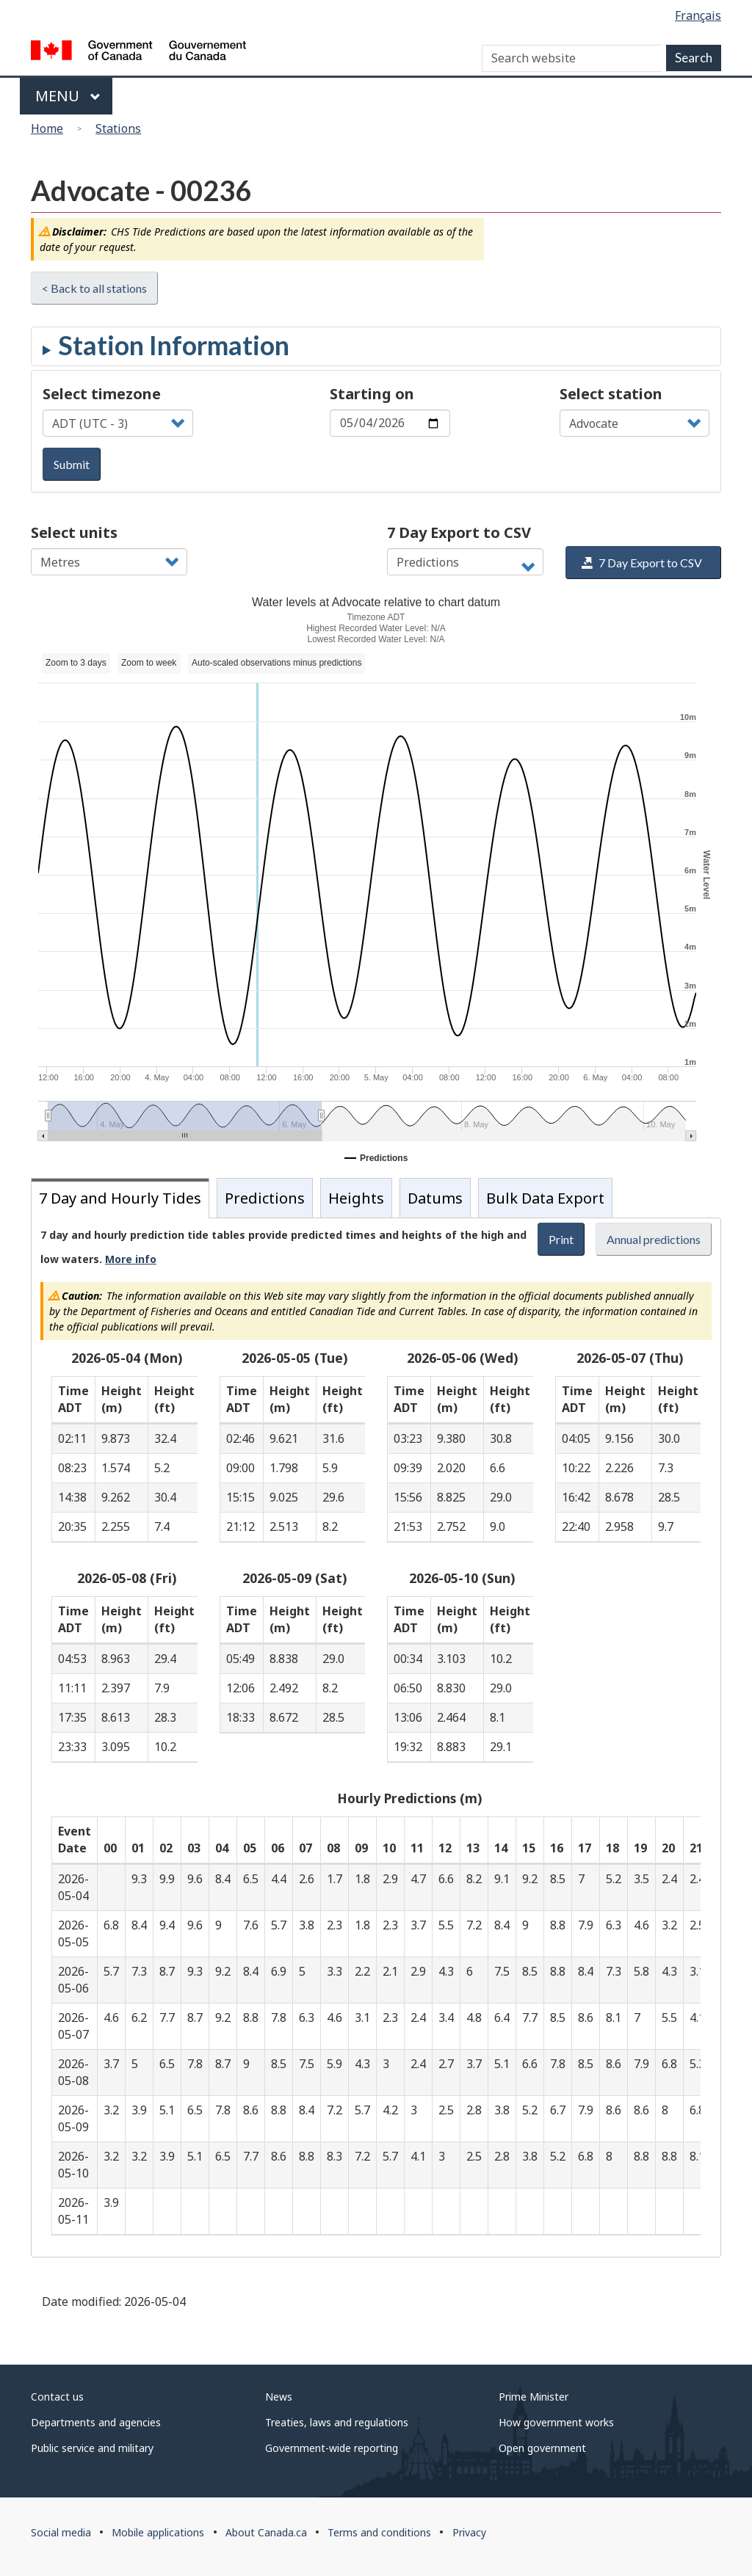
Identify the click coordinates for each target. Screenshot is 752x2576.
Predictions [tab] (265, 1198)
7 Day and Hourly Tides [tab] (120, 1198)
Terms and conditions (379, 2532)
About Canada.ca (266, 2532)
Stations (118, 128)
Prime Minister (533, 2397)
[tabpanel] (376, 1737)
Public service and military (92, 2448)
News (278, 2397)
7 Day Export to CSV (459, 532)
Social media (61, 2532)
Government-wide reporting (331, 2448)
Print (561, 1239)
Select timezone (102, 394)
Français (698, 15)
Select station (611, 394)
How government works (556, 2422)
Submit (72, 464)
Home (47, 128)
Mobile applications (158, 2532)
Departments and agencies (96, 2422)
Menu (68, 96)
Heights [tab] (356, 1198)
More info (130, 1259)
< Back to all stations (94, 288)
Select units (74, 532)
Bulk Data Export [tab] (545, 1198)
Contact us (57, 2397)
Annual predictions (654, 1239)
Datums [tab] (435, 1198)
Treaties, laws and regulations (336, 2422)
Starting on (372, 394)
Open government (542, 2448)
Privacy (469, 2532)
